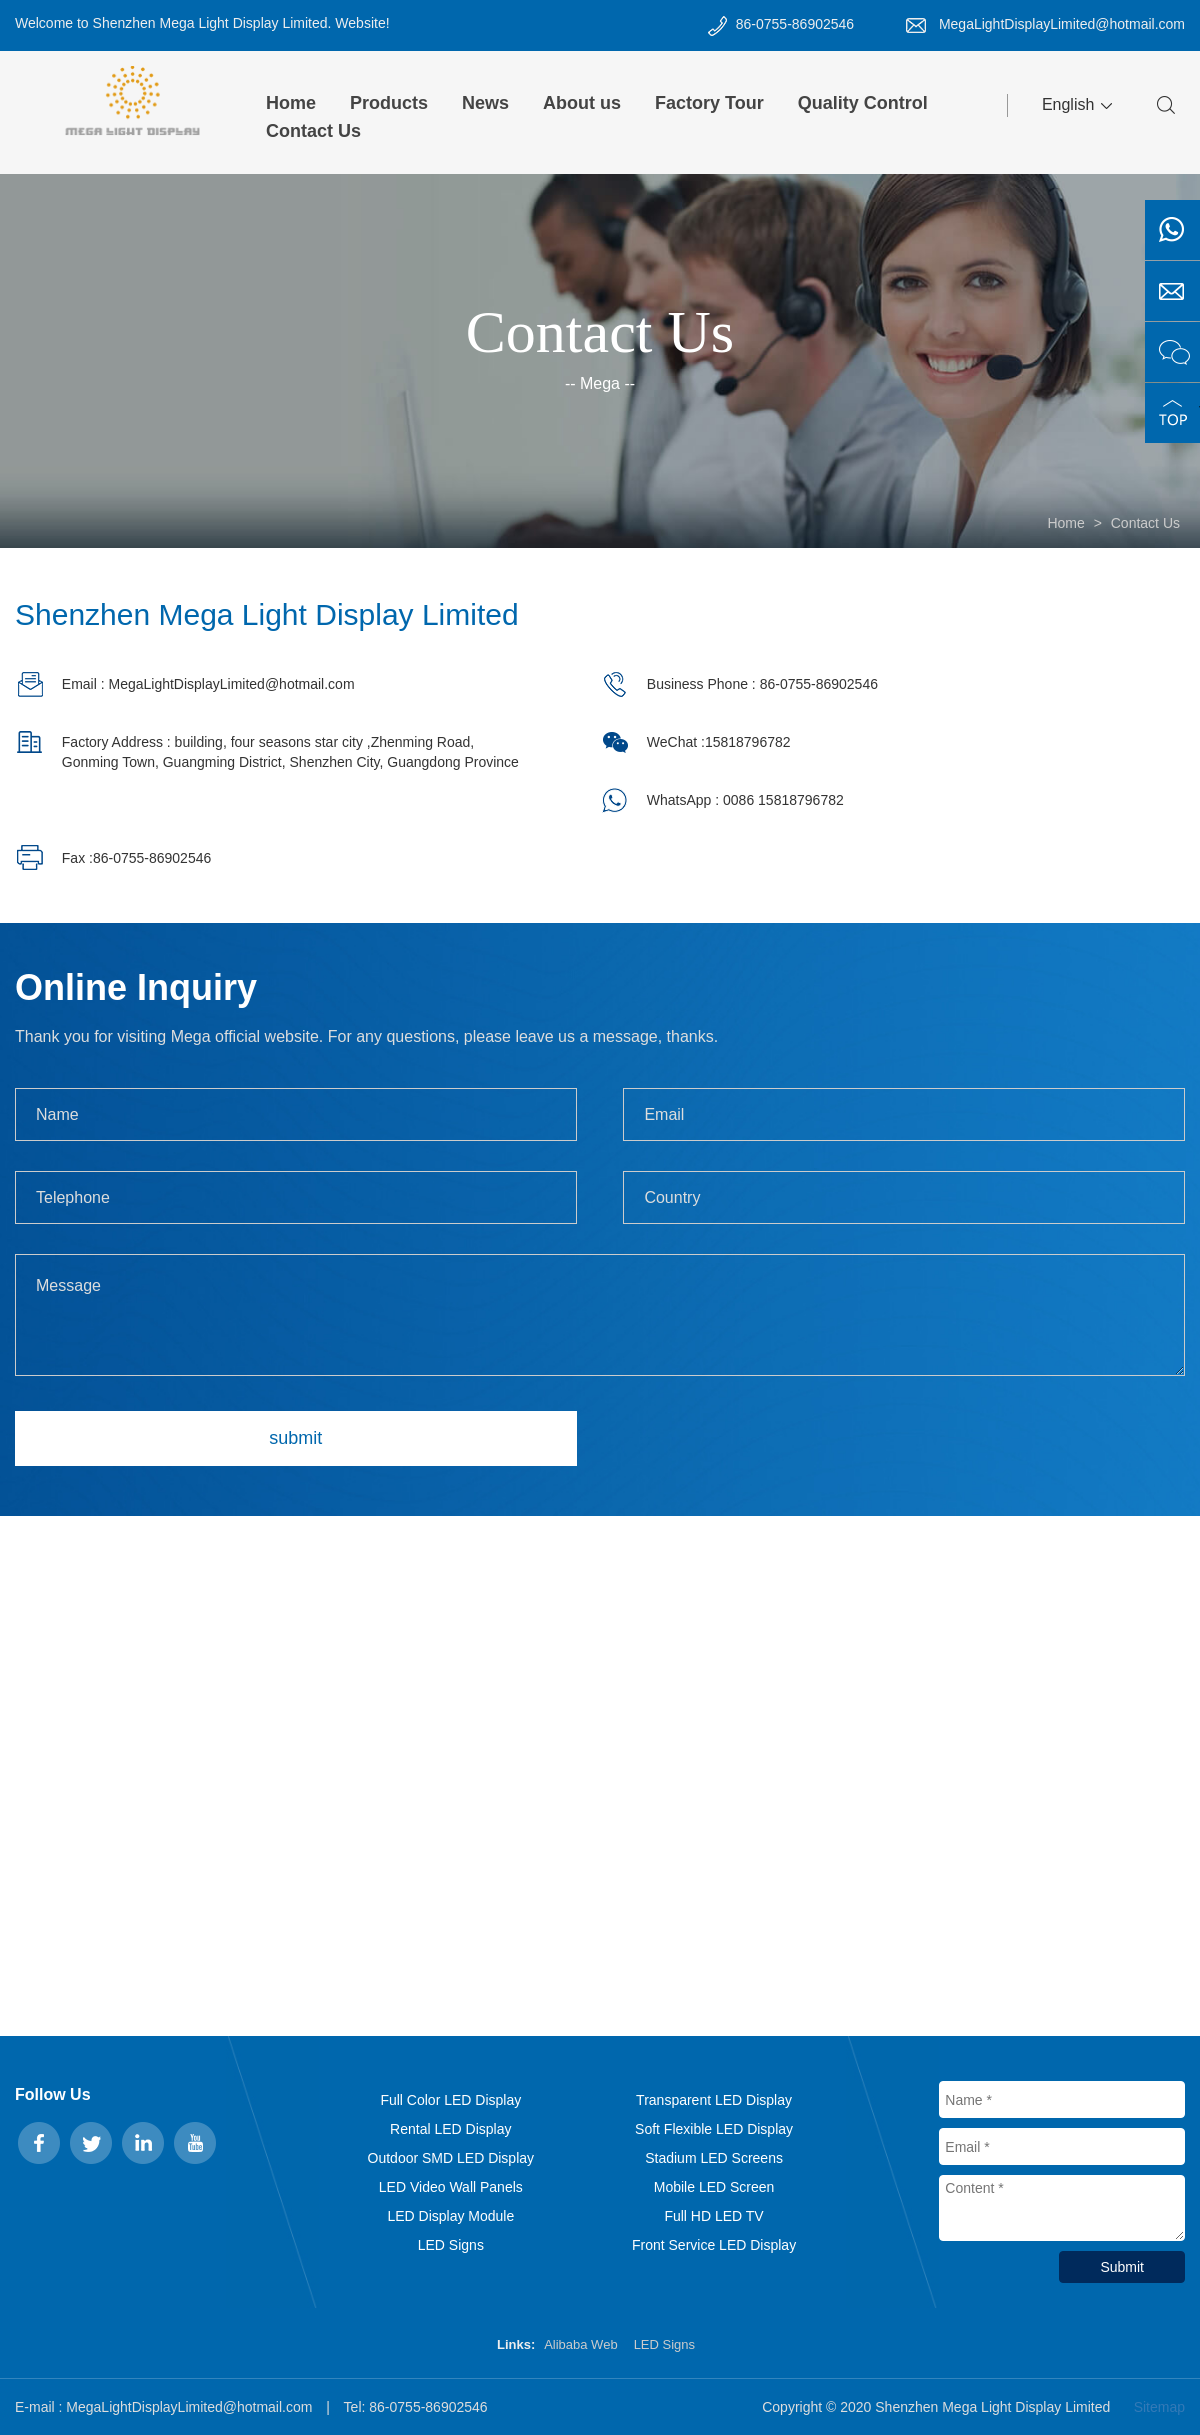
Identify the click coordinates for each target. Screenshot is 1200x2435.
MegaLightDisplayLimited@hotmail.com (1062, 24)
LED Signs (451, 2245)
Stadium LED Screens (714, 2158)
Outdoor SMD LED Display (451, 2158)
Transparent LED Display (714, 2100)
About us (582, 103)
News (485, 103)
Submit (1122, 2267)
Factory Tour (709, 103)
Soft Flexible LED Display (714, 2129)
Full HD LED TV (713, 2216)
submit (295, 1438)
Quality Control (863, 103)
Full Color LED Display (450, 2100)
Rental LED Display (450, 2129)
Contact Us (313, 131)
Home (291, 103)
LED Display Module (450, 2216)
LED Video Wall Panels (451, 2187)
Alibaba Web (580, 2344)
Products (389, 103)
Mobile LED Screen (714, 2187)
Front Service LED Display (714, 2245)
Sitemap (1159, 2407)
